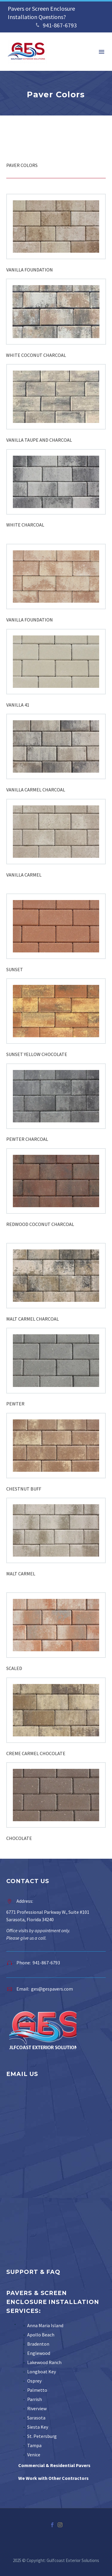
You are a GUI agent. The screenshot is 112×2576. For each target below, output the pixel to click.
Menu (101, 52)
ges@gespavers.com (52, 1989)
